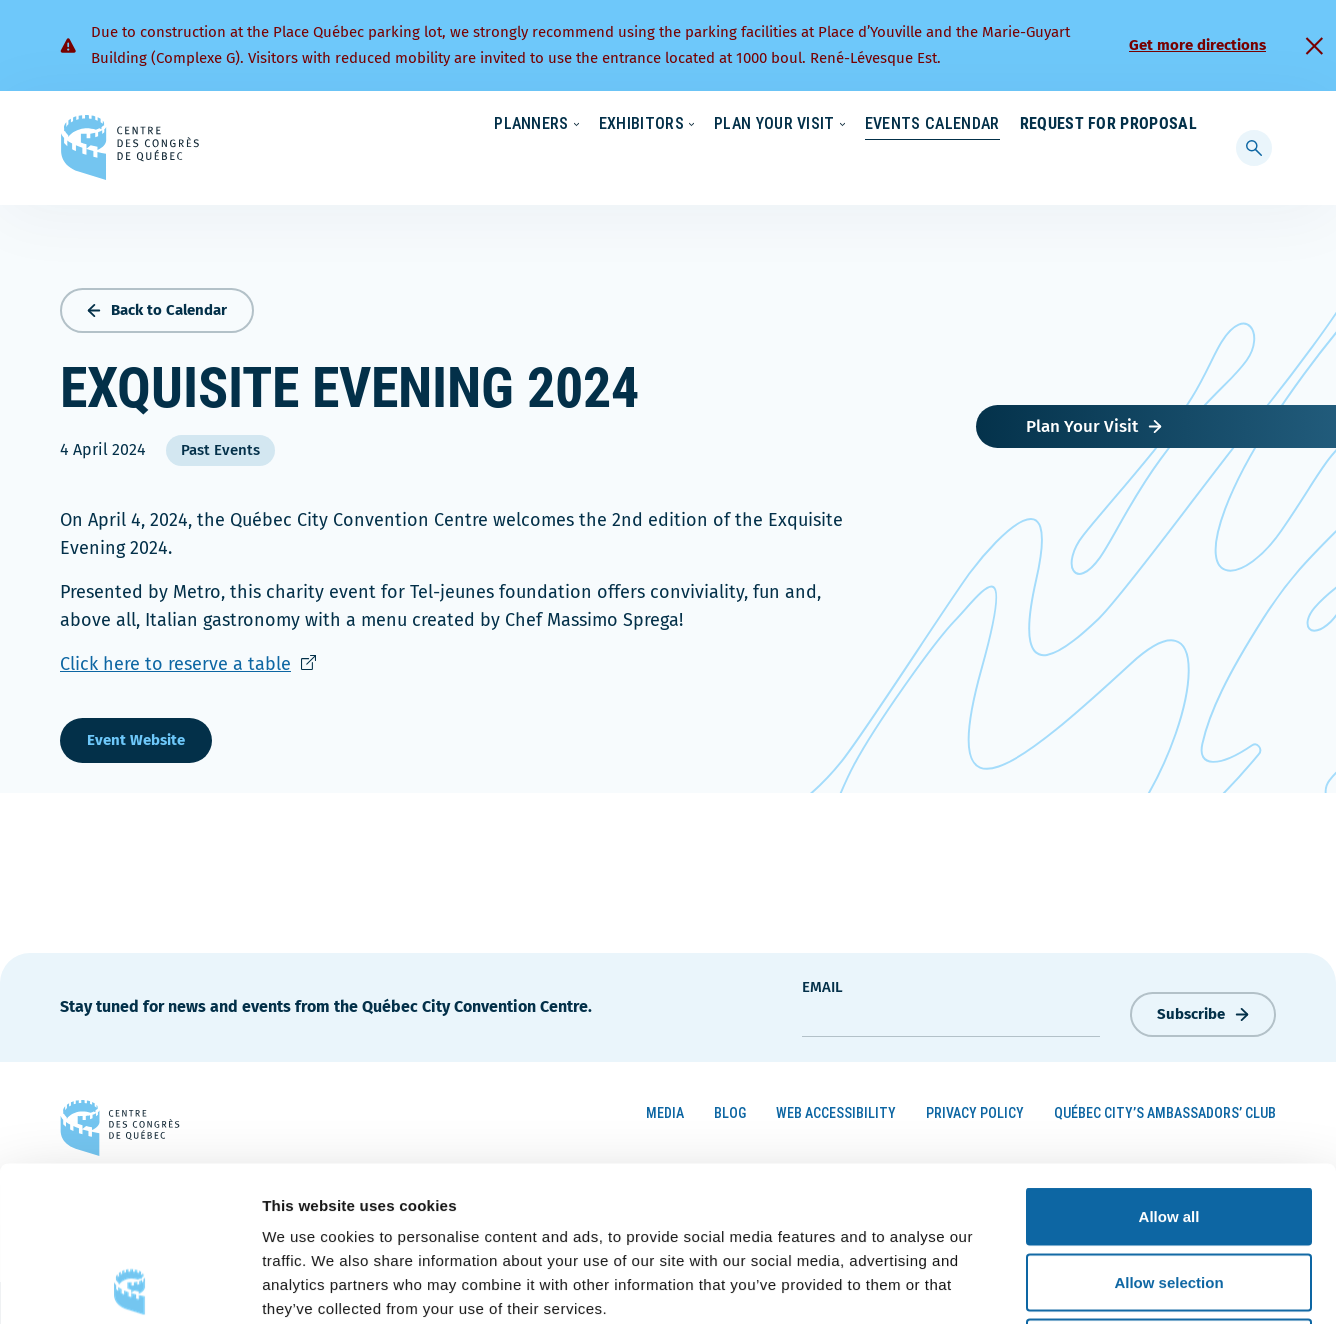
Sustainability (868, 125)
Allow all (1169, 1061)
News (963, 125)
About (1034, 125)
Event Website (136, 735)
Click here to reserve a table (188, 659)
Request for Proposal (1108, 164)
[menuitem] (1188, 123)
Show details (1049, 1284)
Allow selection (1168, 1127)
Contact (1116, 125)
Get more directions (1197, 45)
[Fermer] (1314, 46)
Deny (1169, 1192)
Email (822, 982)
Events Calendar (912, 164)
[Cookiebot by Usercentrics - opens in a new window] (129, 1285)
